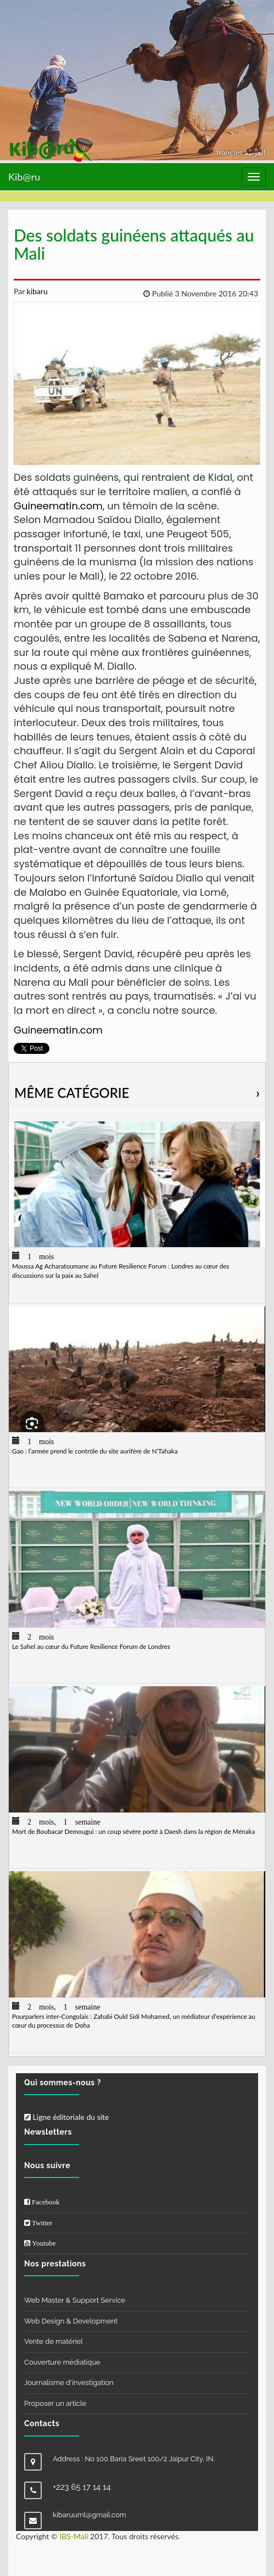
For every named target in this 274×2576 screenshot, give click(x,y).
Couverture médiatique (62, 2362)
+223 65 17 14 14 (82, 2487)
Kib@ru (24, 177)
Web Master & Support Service (74, 2300)
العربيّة (255, 152)
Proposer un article (55, 2403)
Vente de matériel (53, 2341)
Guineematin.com (58, 506)
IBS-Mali (73, 2536)
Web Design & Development (71, 2321)
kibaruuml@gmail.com (89, 2515)
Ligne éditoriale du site (66, 2117)
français (230, 152)
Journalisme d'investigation (69, 2382)
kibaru (36, 291)
